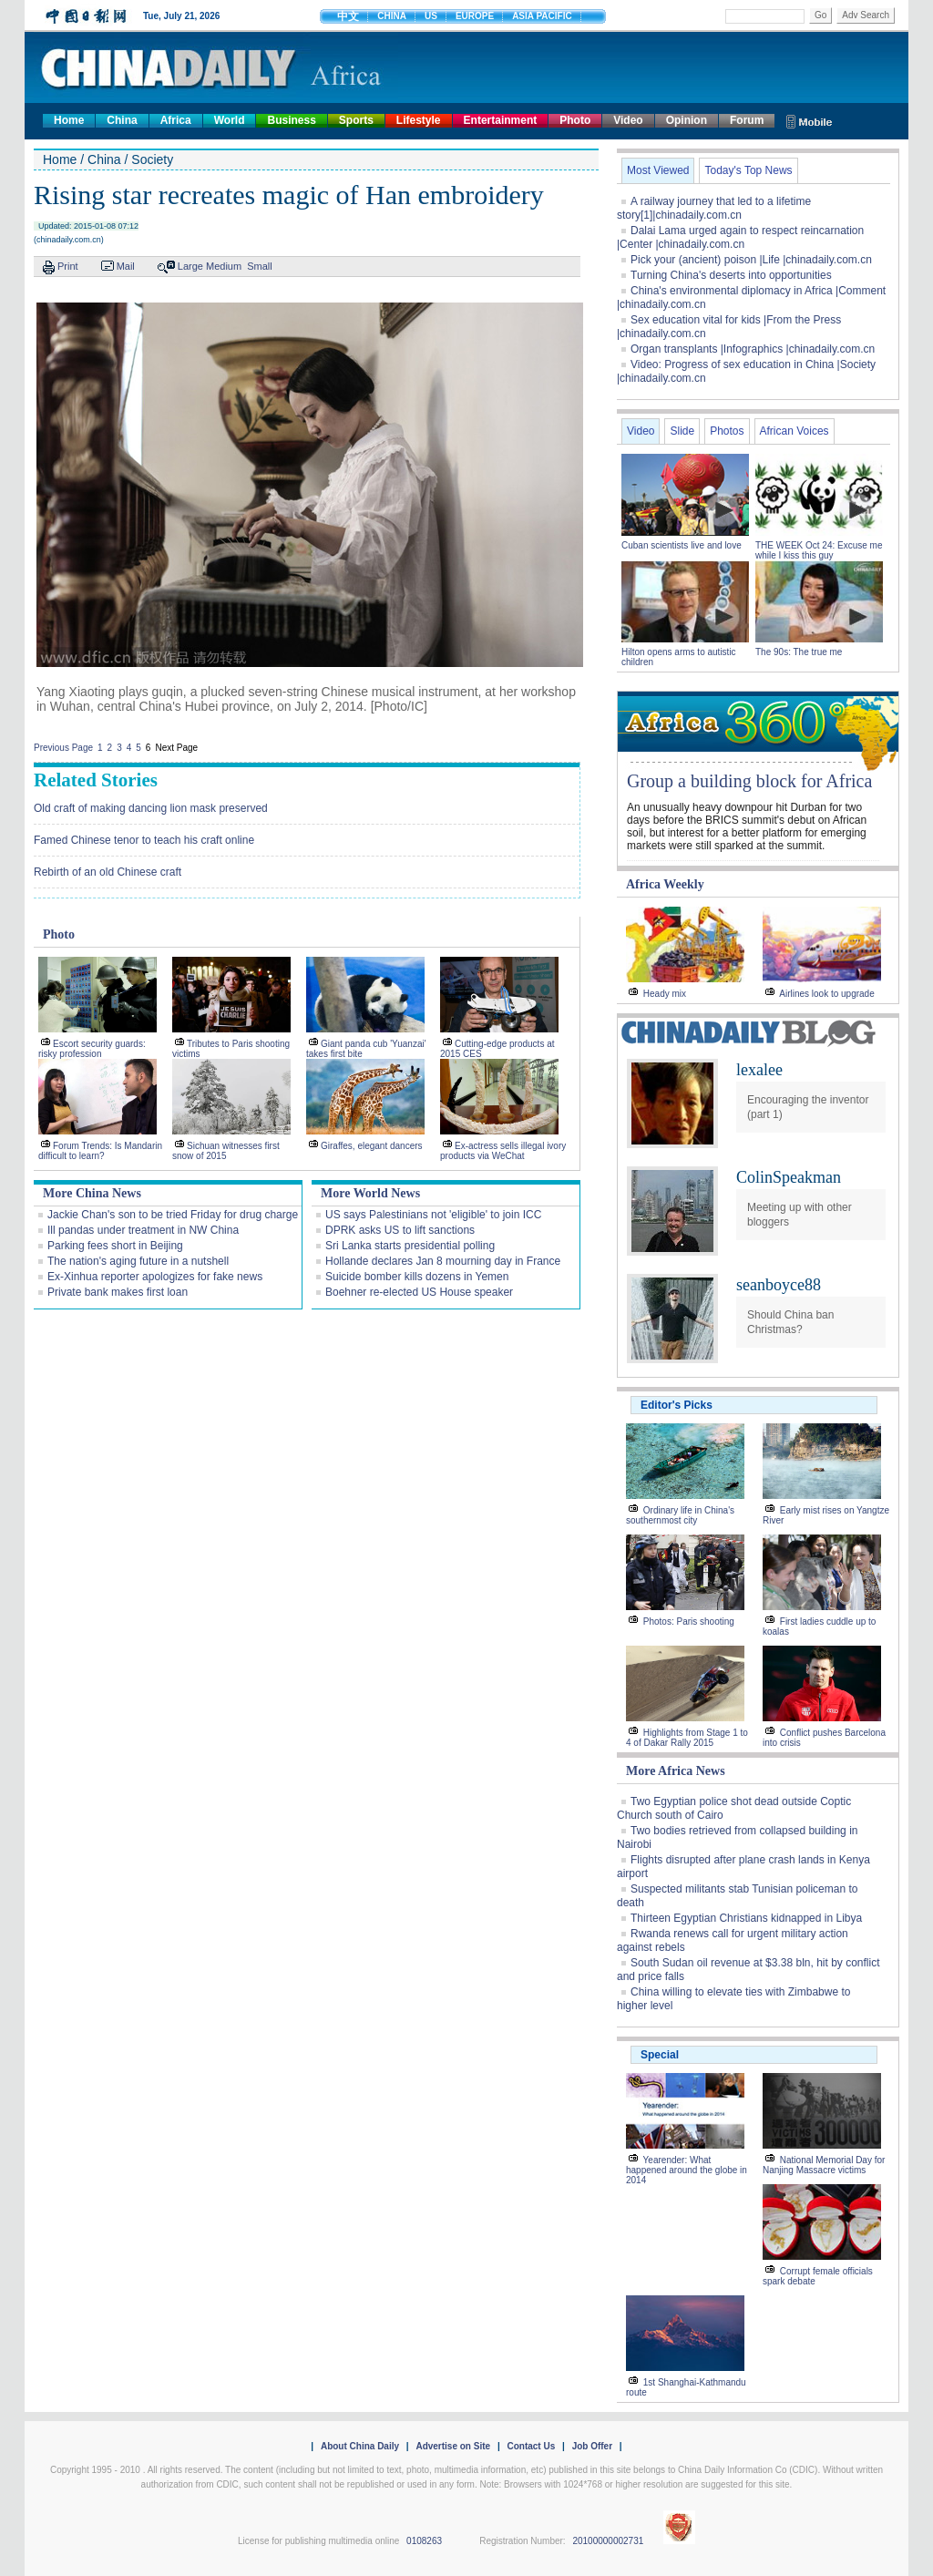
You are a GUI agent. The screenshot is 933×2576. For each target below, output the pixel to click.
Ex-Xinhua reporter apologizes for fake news (154, 1276)
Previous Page (63, 748)
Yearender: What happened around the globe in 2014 (686, 2170)
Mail (126, 266)
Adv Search (865, 15)
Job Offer (592, 2446)
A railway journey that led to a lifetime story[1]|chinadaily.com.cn (714, 208)
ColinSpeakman (788, 1177)
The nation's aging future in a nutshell (138, 1261)
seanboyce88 (778, 1285)
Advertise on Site (452, 2446)
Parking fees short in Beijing (115, 1245)
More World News (370, 1193)
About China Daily (360, 2446)
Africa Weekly (665, 884)
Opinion (686, 120)
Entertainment (501, 120)
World (229, 120)
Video (627, 120)
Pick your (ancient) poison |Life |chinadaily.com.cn (751, 259)
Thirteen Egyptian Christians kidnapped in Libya (746, 1918)
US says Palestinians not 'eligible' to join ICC (433, 1214)
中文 (348, 16)
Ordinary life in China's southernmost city (680, 1515)
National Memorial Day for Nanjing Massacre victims (824, 2165)
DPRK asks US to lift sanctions (400, 1230)
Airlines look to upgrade (827, 994)
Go (820, 15)
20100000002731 (607, 2541)
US (431, 16)
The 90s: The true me (798, 652)
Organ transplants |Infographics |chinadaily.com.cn (753, 349)
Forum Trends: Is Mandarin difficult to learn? (100, 1151)
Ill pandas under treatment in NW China (143, 1230)
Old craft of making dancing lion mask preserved (151, 808)
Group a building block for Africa (749, 781)
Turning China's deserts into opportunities (731, 275)
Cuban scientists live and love (682, 545)
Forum (747, 120)
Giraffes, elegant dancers (372, 1146)
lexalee (759, 1070)
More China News (92, 1193)
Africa (175, 120)
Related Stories (96, 780)
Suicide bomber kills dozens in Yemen (416, 1276)
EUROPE (475, 16)
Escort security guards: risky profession (92, 1049)
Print (67, 266)
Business (291, 120)
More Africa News (675, 1771)
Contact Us (531, 2446)
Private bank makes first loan (117, 1292)
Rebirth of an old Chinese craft (107, 872)
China (122, 120)
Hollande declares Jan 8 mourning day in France (442, 1261)
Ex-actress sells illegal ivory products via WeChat (503, 1151)
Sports (356, 120)
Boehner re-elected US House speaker (419, 1292)
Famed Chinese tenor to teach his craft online (144, 840)
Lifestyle (418, 120)
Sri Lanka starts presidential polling (410, 1245)
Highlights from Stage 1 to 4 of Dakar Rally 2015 (687, 1738)
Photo (574, 120)
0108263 (424, 2541)
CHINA (391, 16)
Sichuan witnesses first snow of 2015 (226, 1151)
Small (259, 266)
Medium (223, 266)
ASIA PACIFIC (542, 16)
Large (190, 266)
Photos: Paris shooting (688, 1621)
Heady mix (664, 994)
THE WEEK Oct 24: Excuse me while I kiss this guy (818, 550)
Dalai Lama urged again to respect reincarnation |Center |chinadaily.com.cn (740, 237)
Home (69, 120)
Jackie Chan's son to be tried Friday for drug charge (172, 1214)
